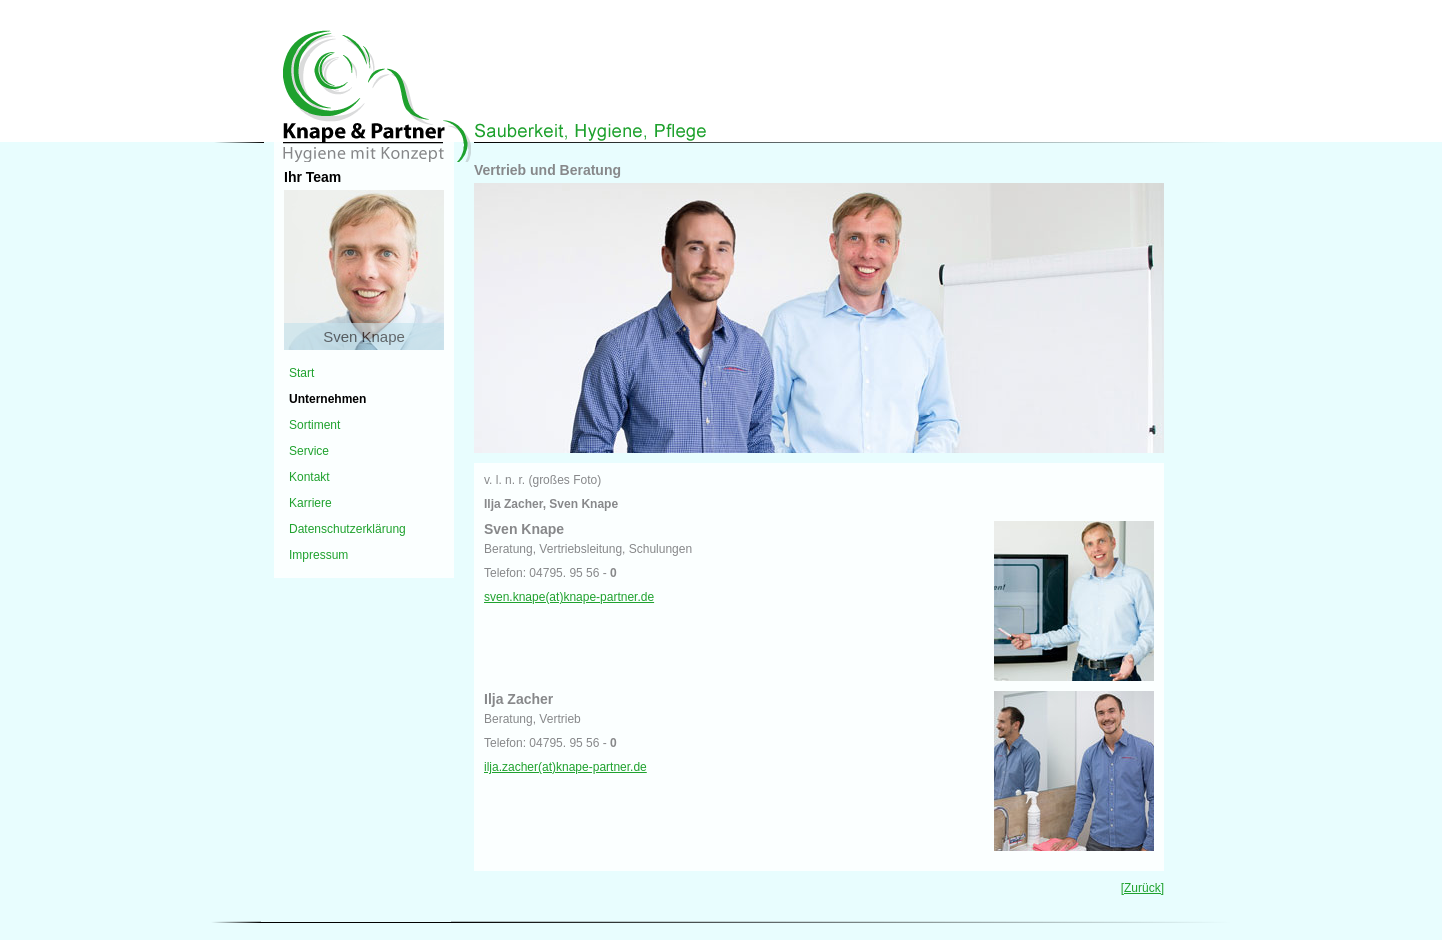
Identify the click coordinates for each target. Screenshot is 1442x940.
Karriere (310, 503)
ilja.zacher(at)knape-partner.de (565, 767)
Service (309, 451)
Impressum (318, 555)
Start (301, 373)
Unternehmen (327, 399)
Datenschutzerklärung (347, 529)
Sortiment (314, 425)
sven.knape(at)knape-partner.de (569, 597)
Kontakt (309, 477)
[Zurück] (1142, 888)
